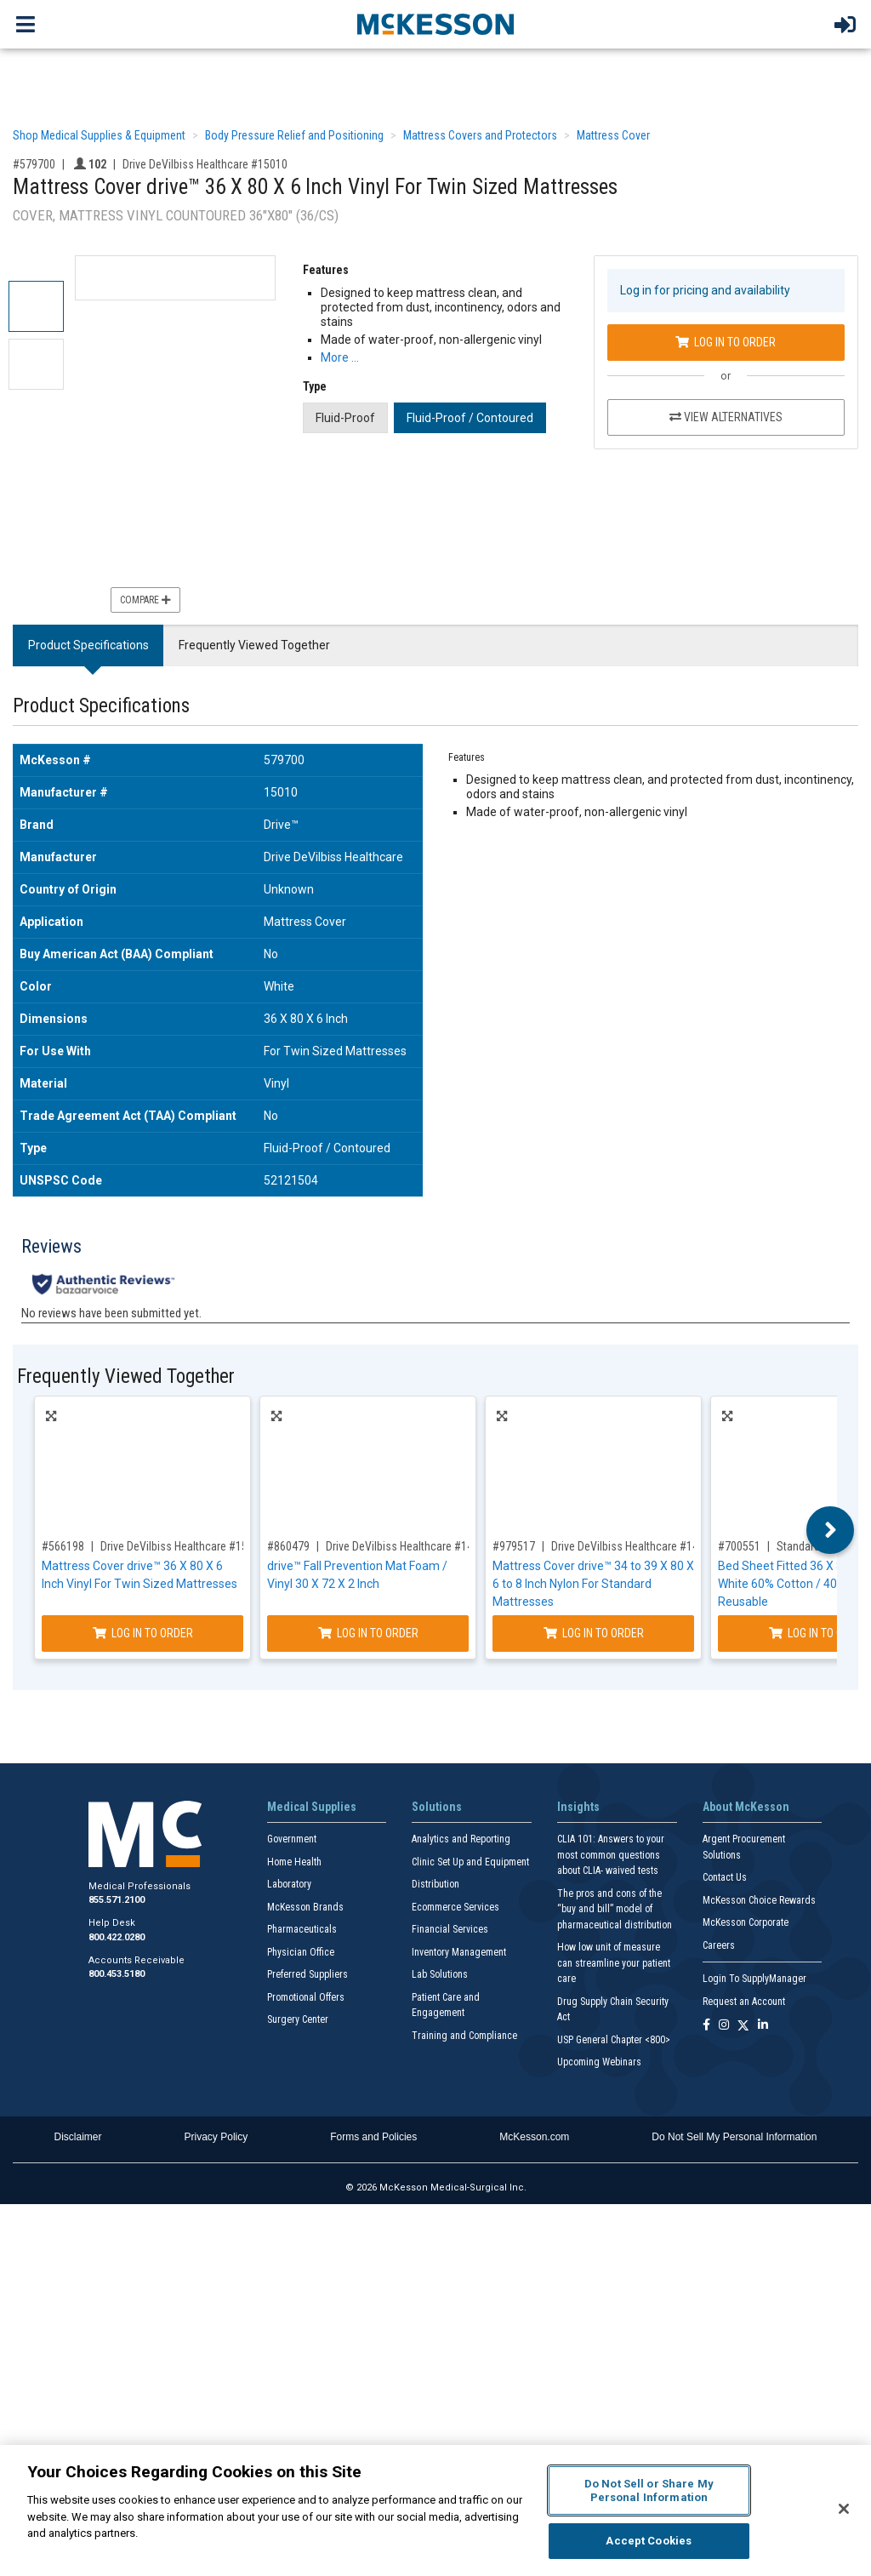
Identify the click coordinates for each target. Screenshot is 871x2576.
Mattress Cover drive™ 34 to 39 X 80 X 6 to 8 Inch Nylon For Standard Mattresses (593, 1583)
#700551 (739, 1546)
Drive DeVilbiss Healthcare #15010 (204, 164)
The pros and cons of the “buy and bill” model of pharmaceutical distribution (614, 1909)
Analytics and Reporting (461, 1839)
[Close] (843, 2508)
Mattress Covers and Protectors (480, 135)
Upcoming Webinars (599, 2062)
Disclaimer (78, 2137)
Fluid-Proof (345, 418)
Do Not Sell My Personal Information (734, 2137)
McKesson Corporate (745, 1922)
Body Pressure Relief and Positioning (294, 135)
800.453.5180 (116, 1973)
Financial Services (450, 1929)
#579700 (34, 164)
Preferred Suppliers (307, 1974)
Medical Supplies (311, 1806)
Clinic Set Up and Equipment (470, 1862)
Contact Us (725, 1877)
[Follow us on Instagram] (724, 2026)
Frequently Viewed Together (254, 645)
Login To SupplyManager (754, 1979)
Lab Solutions (440, 1974)
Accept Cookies (649, 2540)
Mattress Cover (613, 135)
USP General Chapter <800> (613, 2040)
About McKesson (746, 1806)
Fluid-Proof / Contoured (470, 418)
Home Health (294, 1862)
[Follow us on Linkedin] (763, 2026)
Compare (145, 600)
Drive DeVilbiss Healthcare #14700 (408, 1546)
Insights (578, 1806)
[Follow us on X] (743, 2026)
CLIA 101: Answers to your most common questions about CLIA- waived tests (610, 1854)
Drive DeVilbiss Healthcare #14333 (633, 1546)
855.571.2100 (116, 1899)
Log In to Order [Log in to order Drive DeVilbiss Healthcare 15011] (143, 1633)
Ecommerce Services (455, 1907)
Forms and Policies (373, 2137)
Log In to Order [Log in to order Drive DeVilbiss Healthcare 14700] (368, 1633)
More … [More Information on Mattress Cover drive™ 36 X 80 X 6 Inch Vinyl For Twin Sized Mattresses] (340, 357)
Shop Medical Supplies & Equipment (99, 135)
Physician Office (300, 1952)
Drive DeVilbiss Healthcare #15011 (182, 1546)
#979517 (513, 1546)
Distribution (435, 1884)
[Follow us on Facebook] (706, 2026)
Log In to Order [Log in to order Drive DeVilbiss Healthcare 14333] (594, 1633)
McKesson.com (534, 2137)
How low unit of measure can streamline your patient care (613, 1963)
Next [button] (830, 1530)
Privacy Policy (216, 2137)
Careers (719, 1945)
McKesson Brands (305, 1907)
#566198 (63, 1546)
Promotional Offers (305, 1997)
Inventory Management (459, 1952)
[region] (435, 2510)
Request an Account (744, 2002)
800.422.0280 (116, 1937)
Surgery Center (297, 2019)
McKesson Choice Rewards (759, 1900)
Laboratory (289, 1884)
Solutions (437, 1806)
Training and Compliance (464, 2036)
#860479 (288, 1546)
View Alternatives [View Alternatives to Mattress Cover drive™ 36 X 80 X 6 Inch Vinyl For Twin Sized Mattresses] (726, 417)
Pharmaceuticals (302, 1929)
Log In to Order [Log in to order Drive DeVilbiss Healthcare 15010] (725, 342)
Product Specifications (88, 645)
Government (291, 1839)
